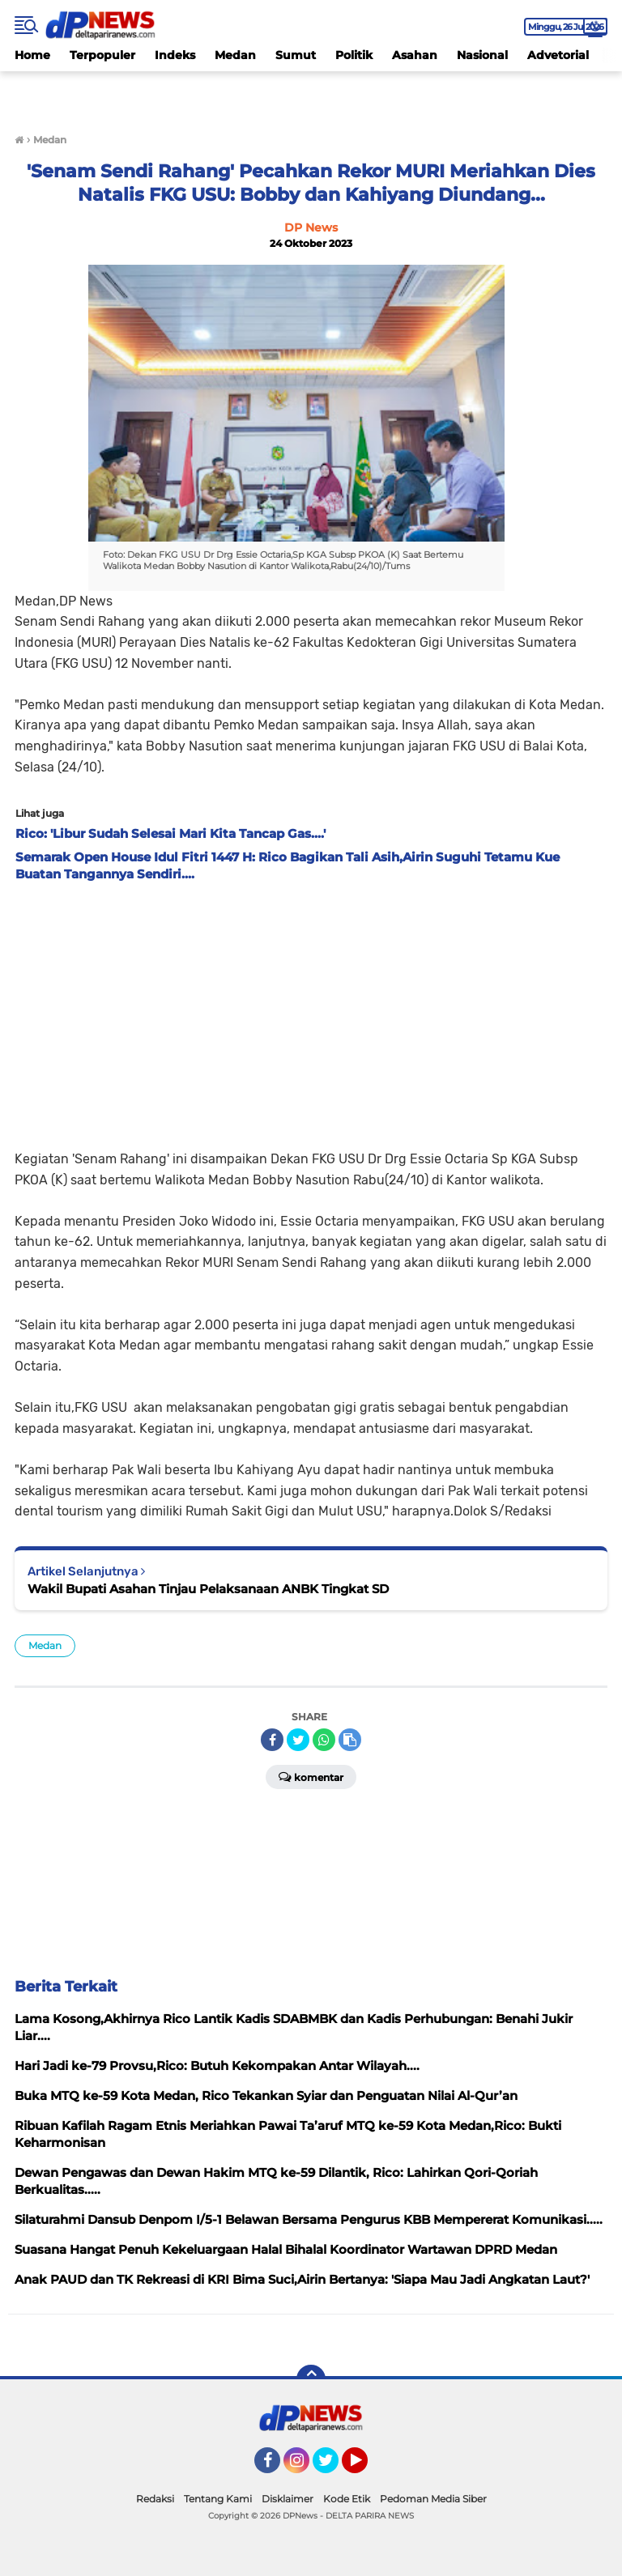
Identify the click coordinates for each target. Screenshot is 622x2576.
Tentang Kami (218, 2499)
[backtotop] (311, 2379)
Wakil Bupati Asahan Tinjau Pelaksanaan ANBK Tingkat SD (208, 1588)
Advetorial (558, 55)
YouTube (366, 2467)
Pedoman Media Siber (433, 2499)
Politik (354, 55)
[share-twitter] (298, 1739)
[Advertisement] (311, 1011)
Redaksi (155, 2499)
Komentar (311, 1776)
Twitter (333, 2467)
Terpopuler (102, 55)
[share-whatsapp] (324, 1739)
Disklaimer (287, 2499)
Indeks (175, 55)
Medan (235, 55)
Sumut (295, 55)
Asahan (414, 55)
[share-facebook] (272, 1739)
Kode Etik (346, 2499)
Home (32, 55)
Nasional (482, 55)
